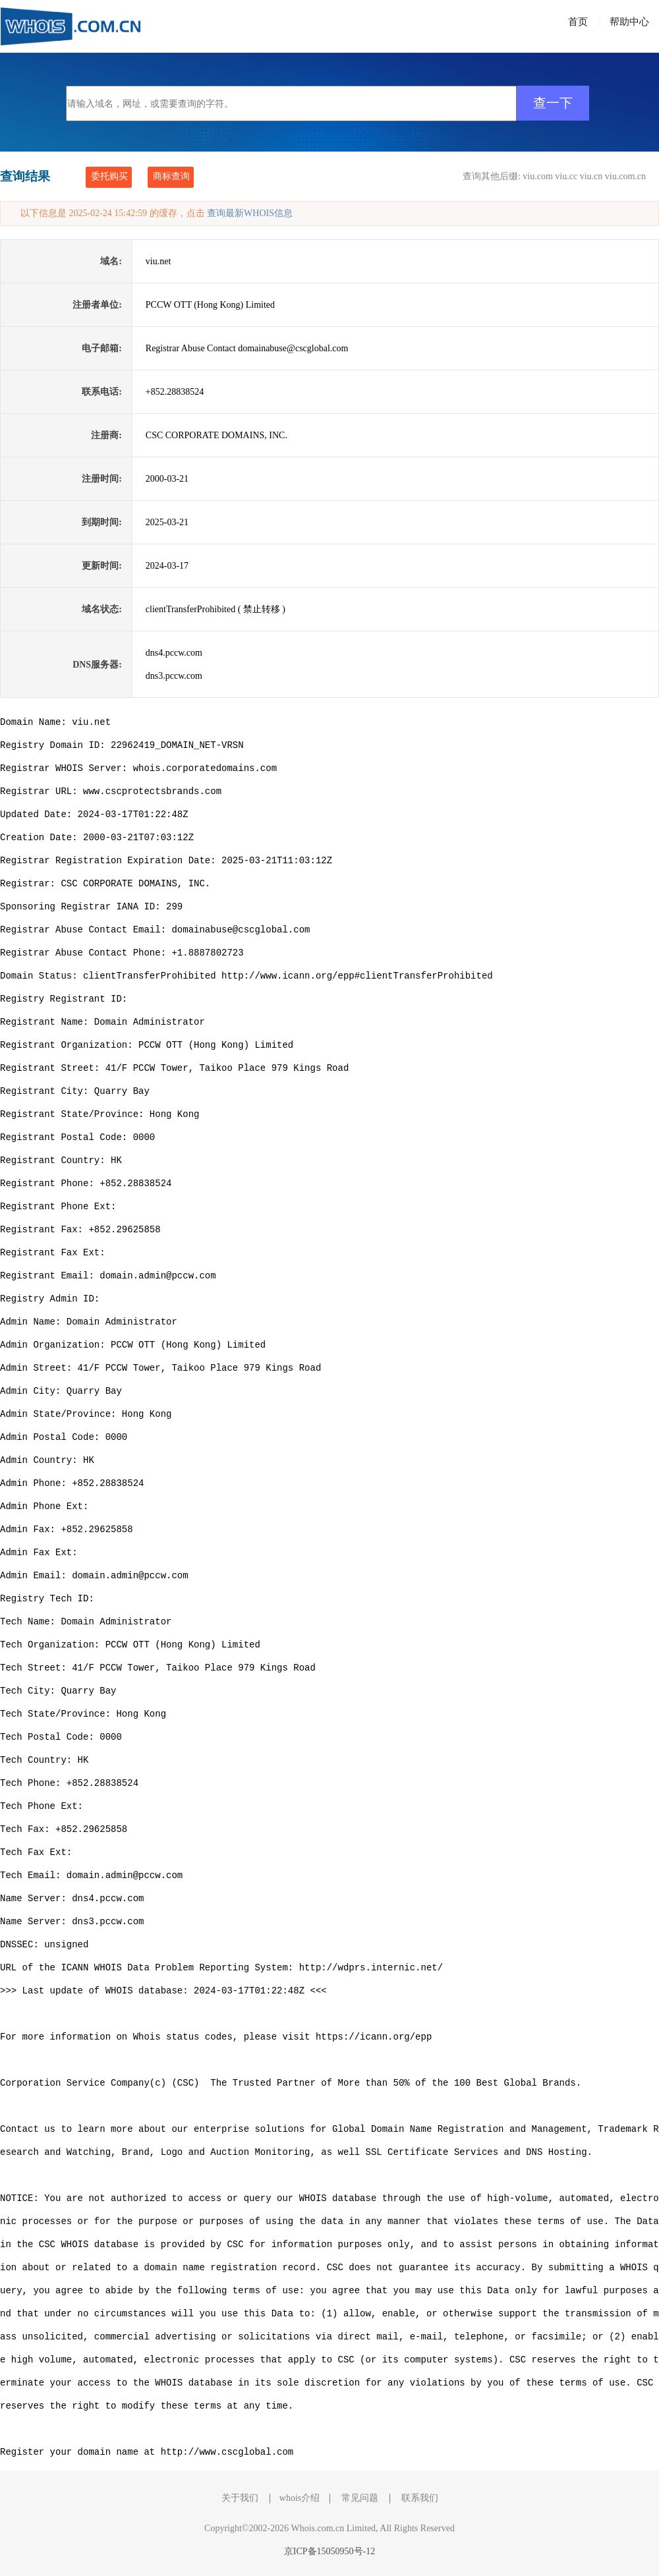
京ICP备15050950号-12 (329, 2551)
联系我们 (419, 2498)
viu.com (538, 176)
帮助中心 (629, 21)
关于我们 (239, 2498)
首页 (578, 21)
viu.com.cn (625, 176)
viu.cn (591, 176)
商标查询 (171, 176)
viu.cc (566, 176)
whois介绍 (299, 2498)
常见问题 (359, 2498)
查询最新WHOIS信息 (250, 213)
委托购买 (109, 176)
